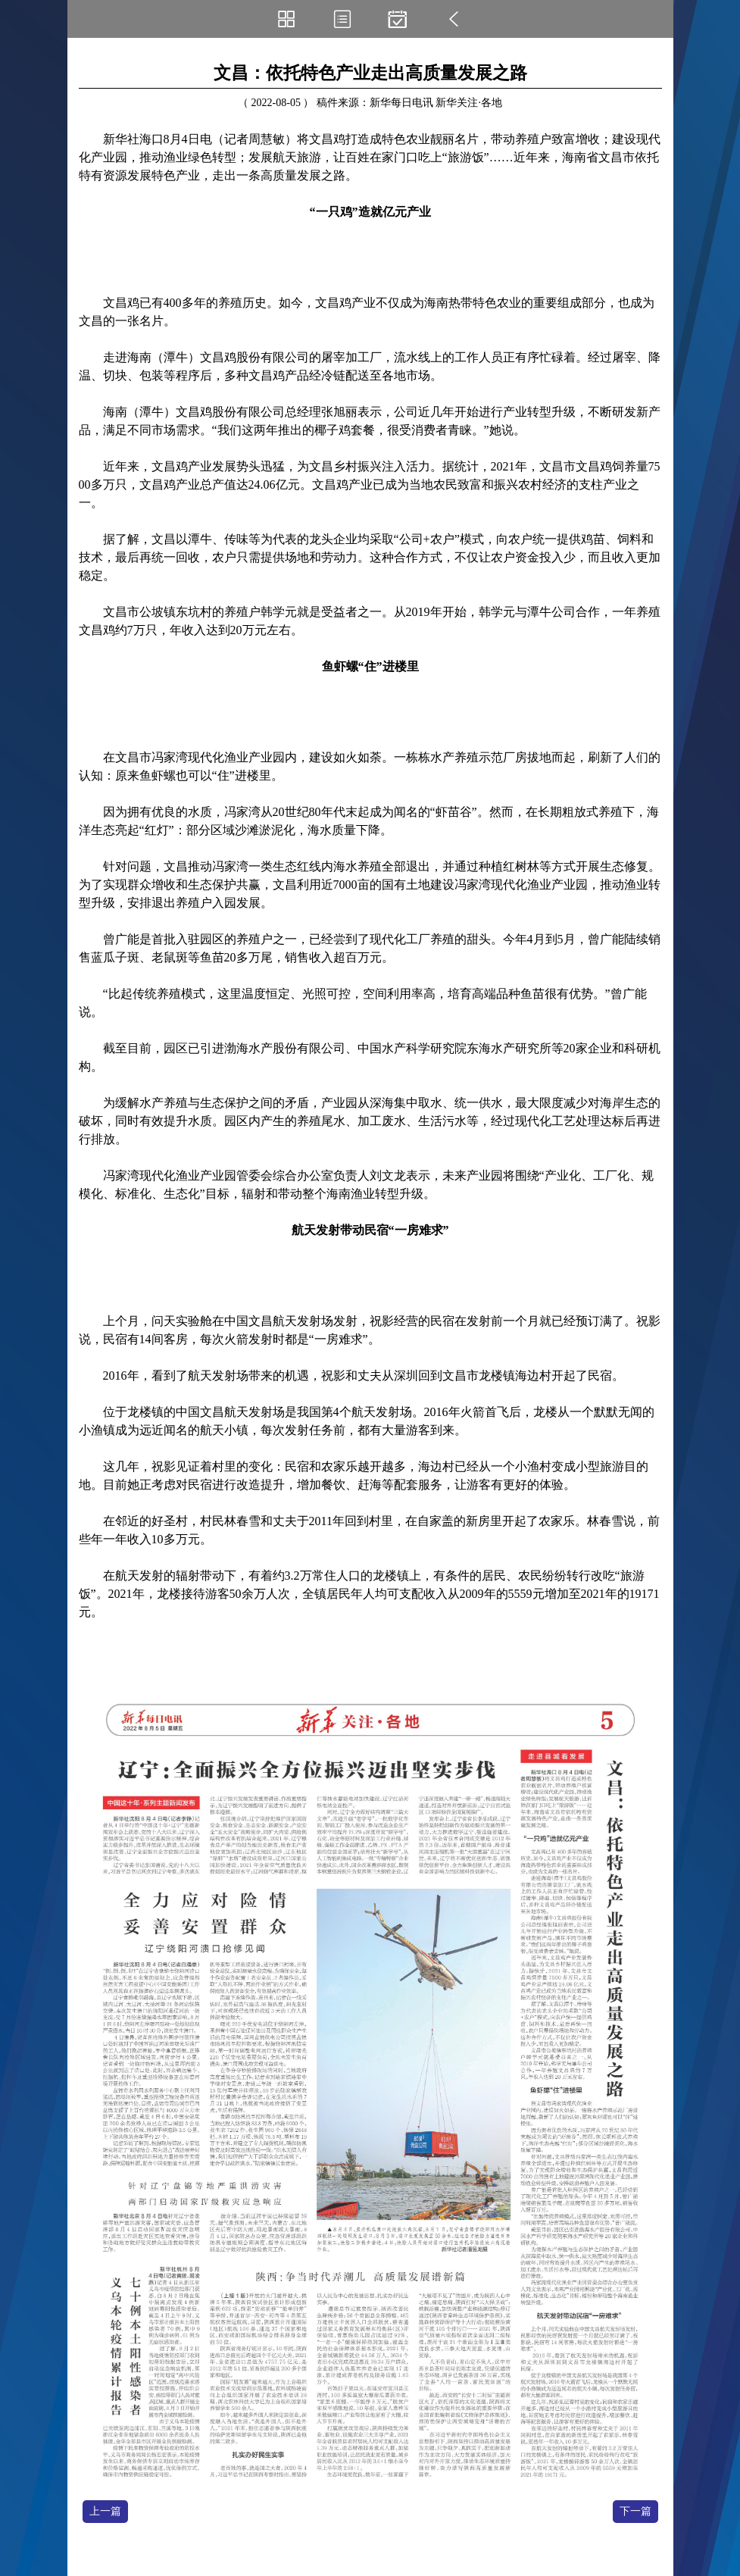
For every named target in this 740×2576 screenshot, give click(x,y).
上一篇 (105, 2511)
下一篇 (635, 2511)
